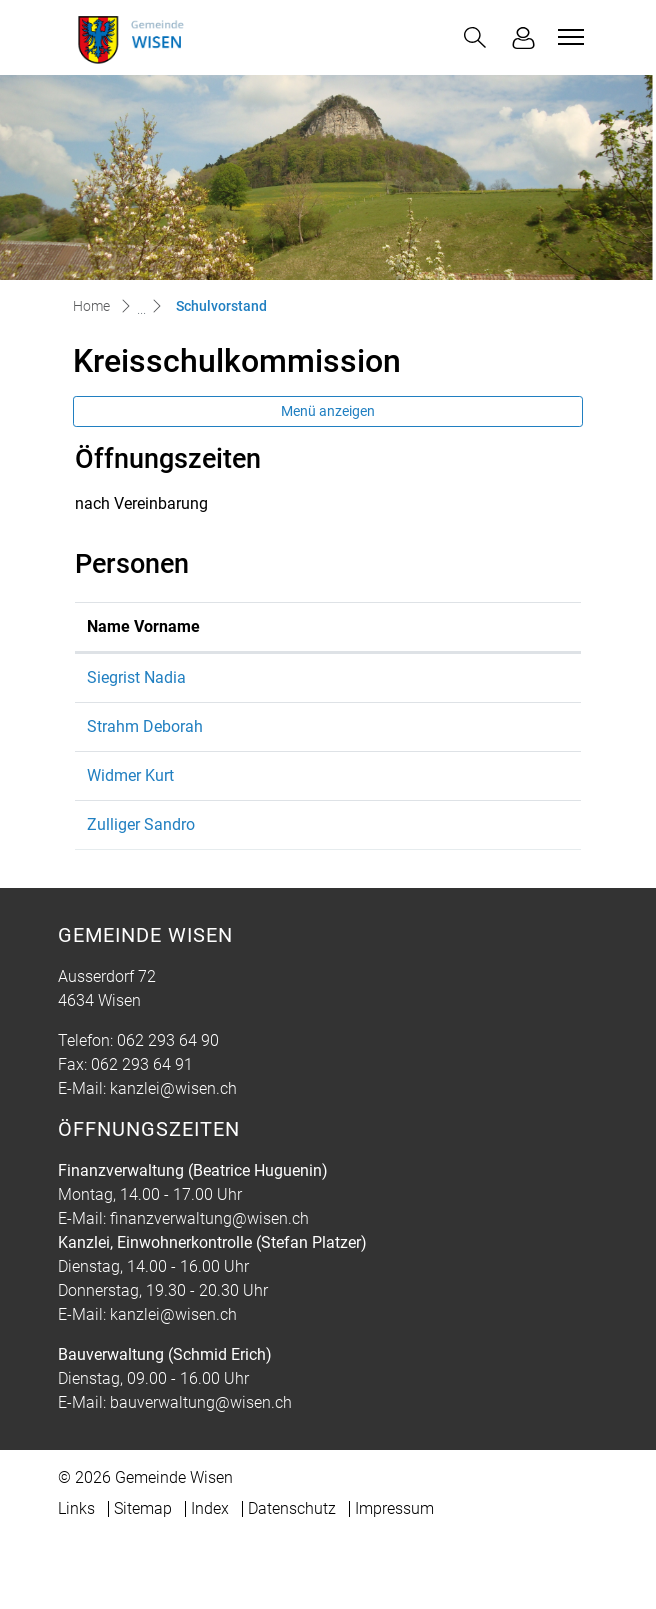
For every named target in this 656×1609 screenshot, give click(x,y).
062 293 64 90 (168, 1112)
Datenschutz (292, 1580)
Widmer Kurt (130, 823)
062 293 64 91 (142, 1136)
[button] (475, 37)
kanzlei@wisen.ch (173, 1160)
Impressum (394, 1580)
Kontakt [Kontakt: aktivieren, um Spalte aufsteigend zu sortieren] (351, 650)
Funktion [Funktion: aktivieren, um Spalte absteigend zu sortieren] (243, 650)
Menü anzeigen (328, 411)
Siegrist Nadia (136, 701)
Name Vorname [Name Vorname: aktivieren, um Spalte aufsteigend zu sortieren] (120, 638)
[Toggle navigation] (568, 37)
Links (76, 1580)
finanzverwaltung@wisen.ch (209, 1290)
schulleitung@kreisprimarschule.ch (446, 701)
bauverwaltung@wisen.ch (201, 1474)
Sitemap (143, 1580)
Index (210, 1580)
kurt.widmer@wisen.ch (402, 823)
